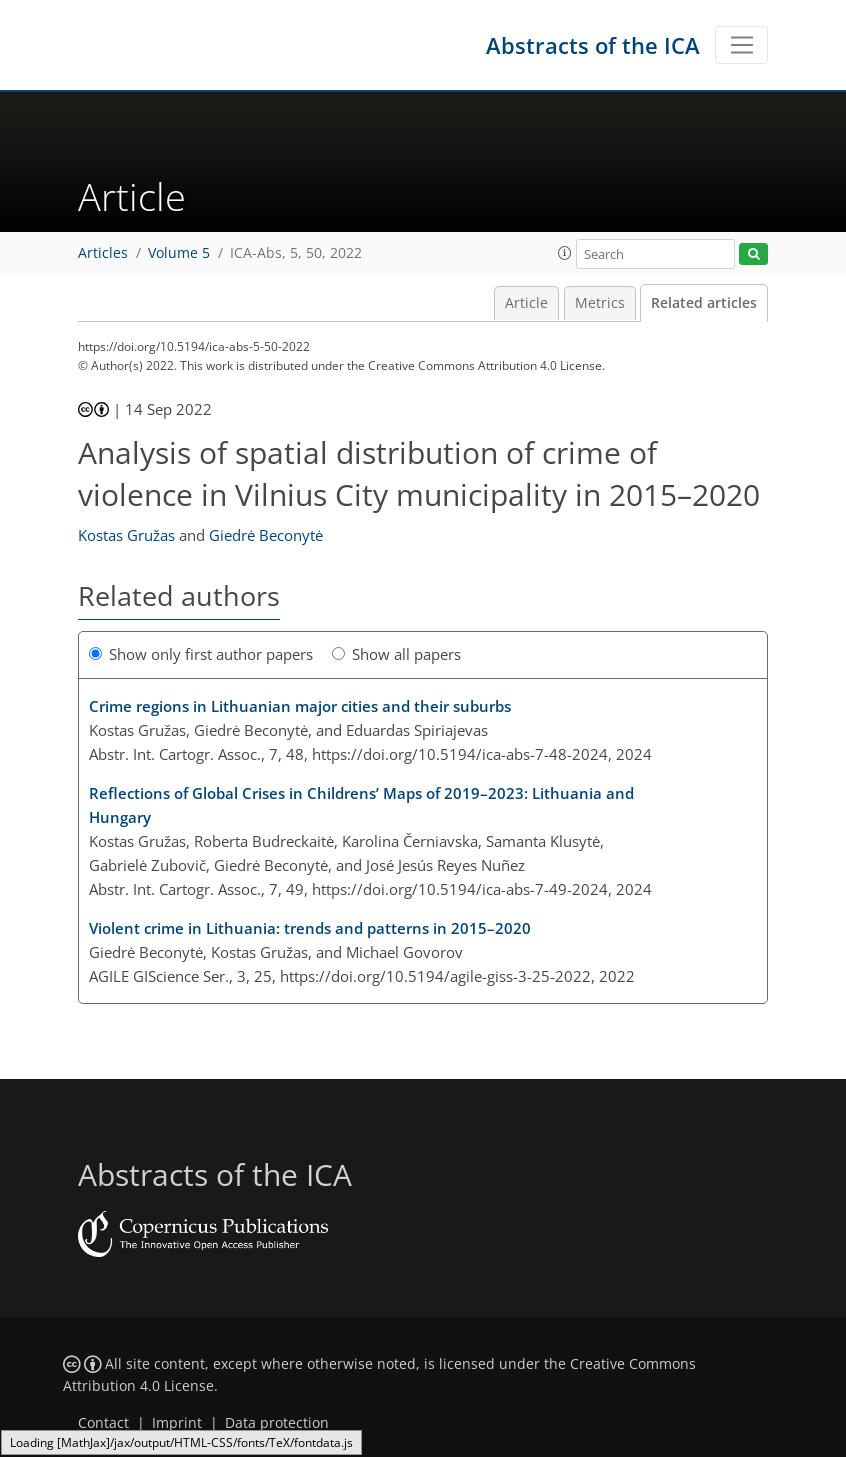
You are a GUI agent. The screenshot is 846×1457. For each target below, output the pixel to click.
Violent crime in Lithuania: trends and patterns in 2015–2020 (310, 928)
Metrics (600, 303)
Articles (103, 253)
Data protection (277, 1423)
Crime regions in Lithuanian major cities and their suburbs (300, 706)
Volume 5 (179, 253)
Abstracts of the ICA (593, 45)
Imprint (177, 1423)
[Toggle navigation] (741, 45)
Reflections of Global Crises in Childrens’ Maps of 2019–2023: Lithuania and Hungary (361, 805)
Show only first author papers (201, 654)
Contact (103, 1423)
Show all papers (396, 654)
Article (526, 303)
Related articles (704, 303)
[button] (565, 253)
